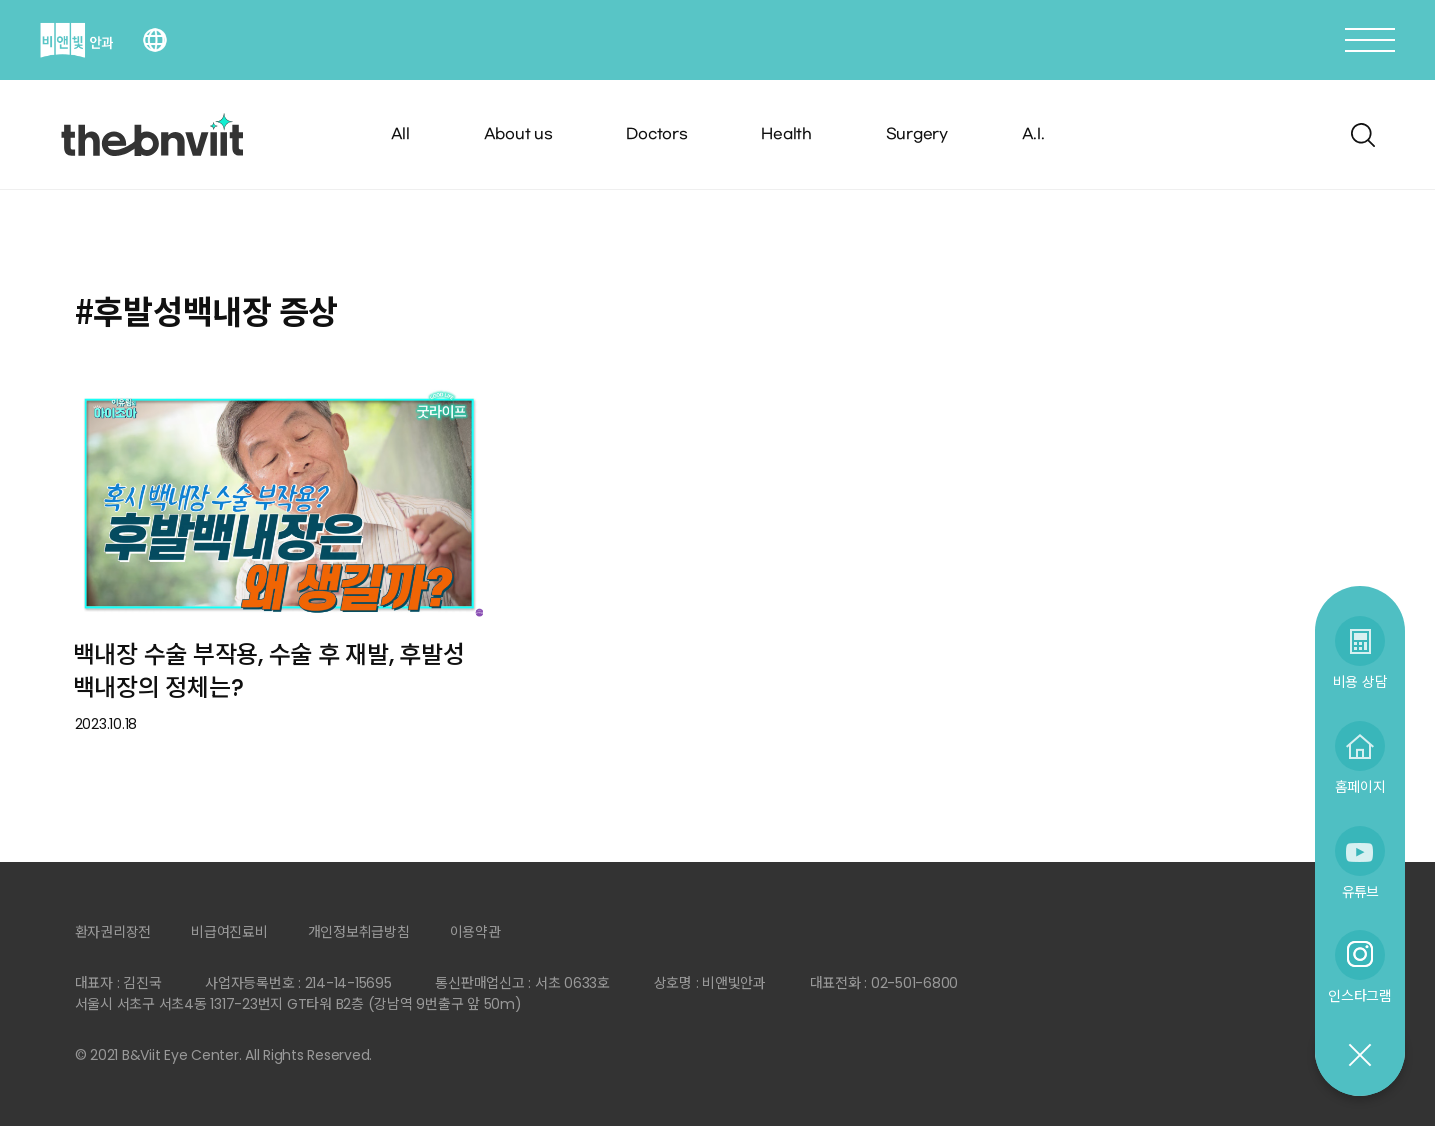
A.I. (1033, 134)
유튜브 (1360, 891)
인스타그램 (1360, 995)
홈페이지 (1360, 786)
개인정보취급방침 (359, 932)
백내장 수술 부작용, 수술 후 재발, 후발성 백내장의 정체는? (269, 671)
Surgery (917, 134)
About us (518, 134)
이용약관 (475, 932)
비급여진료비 (229, 932)
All (400, 134)
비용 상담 (1360, 681)
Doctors (656, 134)
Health (786, 134)
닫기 (1359, 1056)
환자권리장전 (113, 932)
